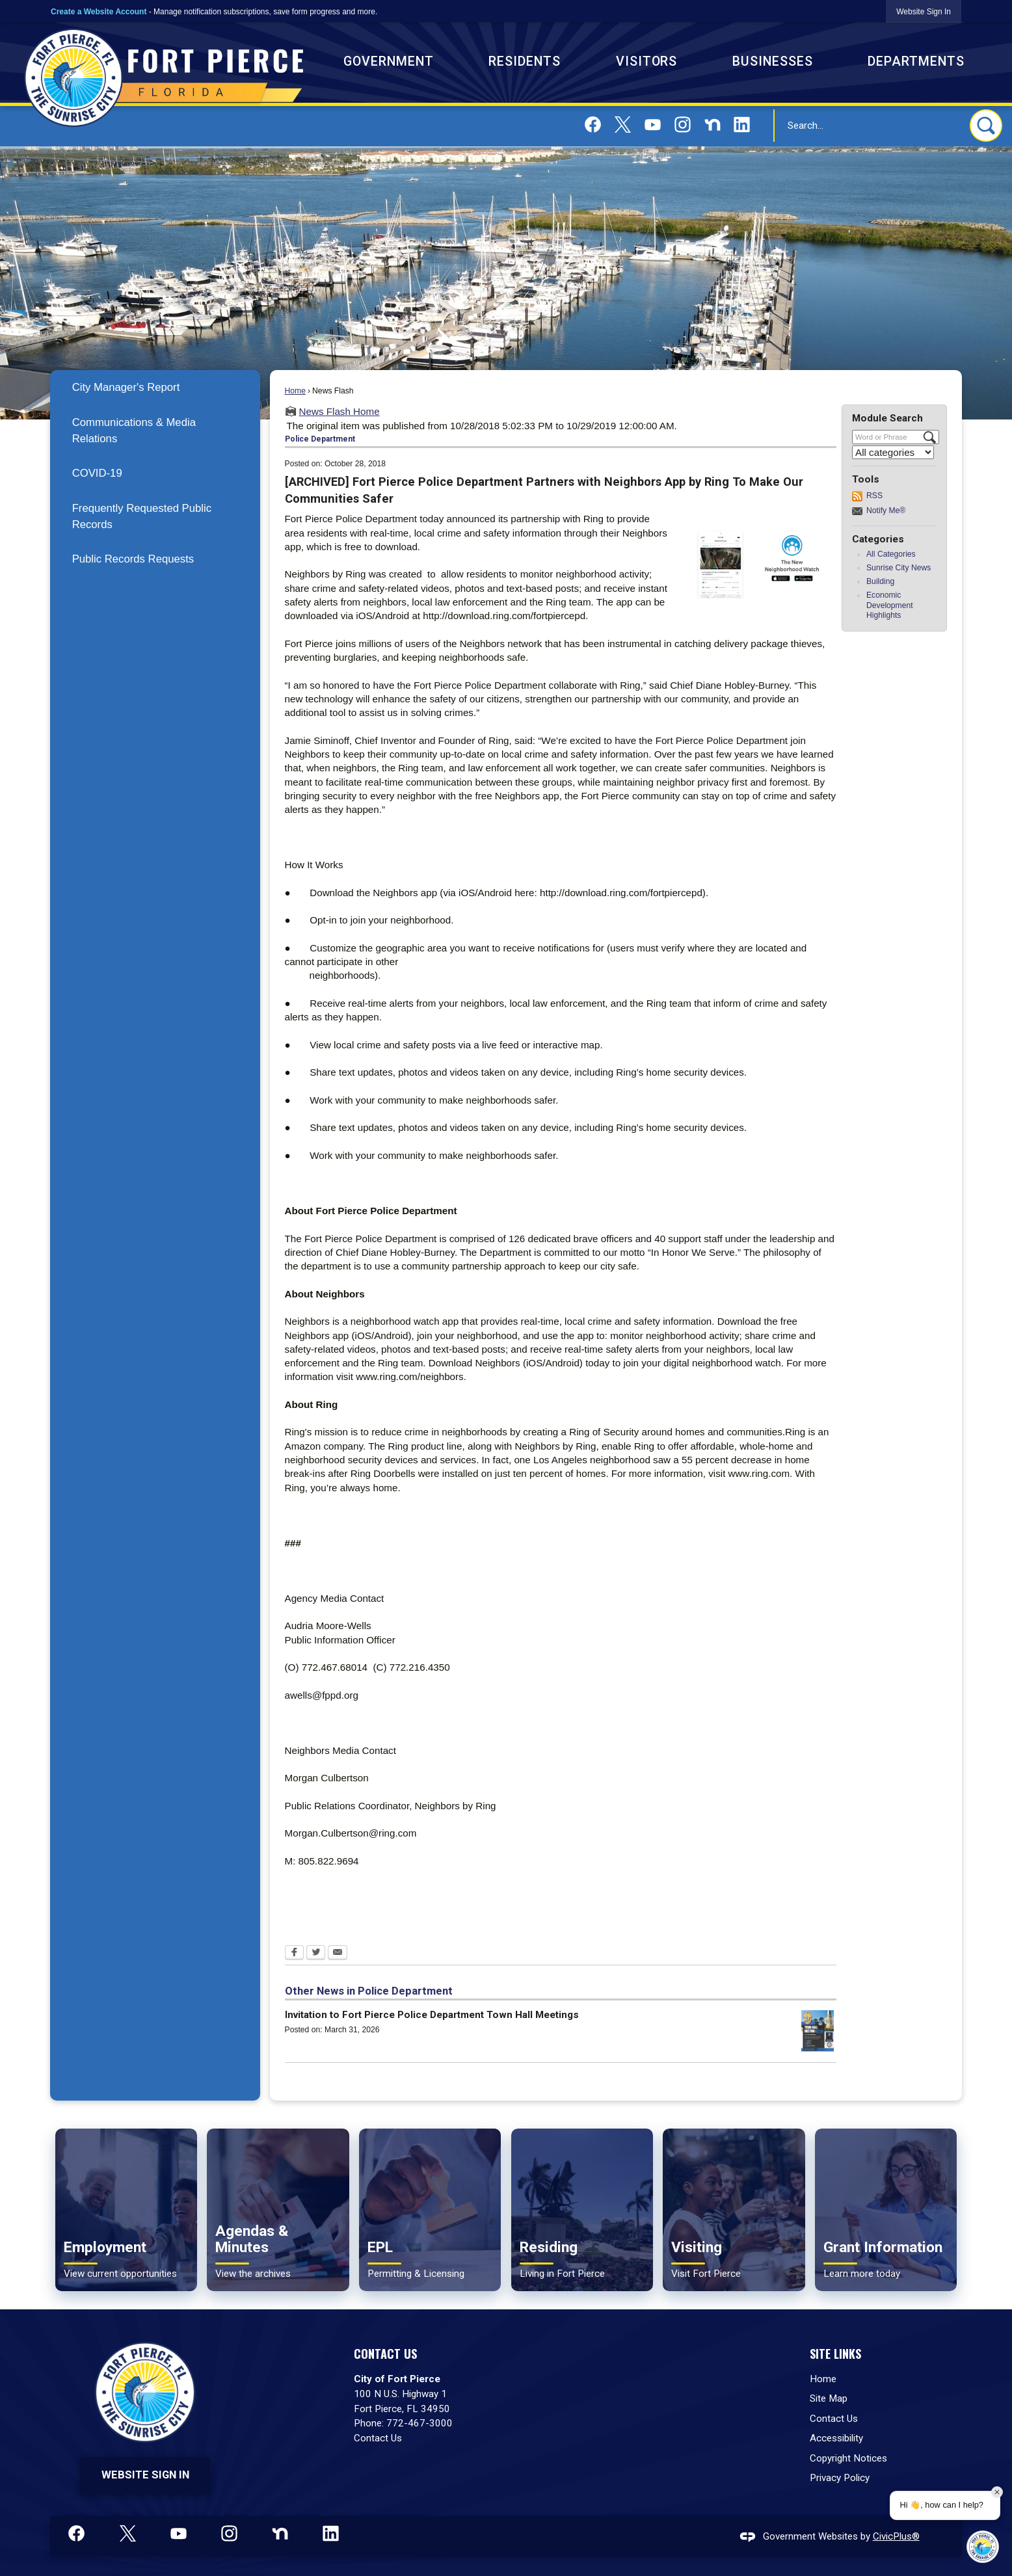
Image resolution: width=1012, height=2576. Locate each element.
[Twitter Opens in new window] (315, 1953)
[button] (986, 125)
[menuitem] (155, 387)
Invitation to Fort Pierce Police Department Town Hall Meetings (432, 2015)
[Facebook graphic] (593, 124)
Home (295, 390)
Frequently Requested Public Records (141, 516)
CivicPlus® (896, 2536)
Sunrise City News (898, 567)
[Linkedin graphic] (742, 124)
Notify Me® (885, 510)
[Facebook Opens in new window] (294, 1953)
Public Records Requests (133, 559)
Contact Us (378, 2438)
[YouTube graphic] (653, 124)
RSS (874, 495)
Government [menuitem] (388, 61)
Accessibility (836, 2438)
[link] (923, 11)
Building (880, 581)
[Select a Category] (893, 452)
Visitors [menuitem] (647, 61)
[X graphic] (623, 124)
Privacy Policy (840, 2478)
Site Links (835, 2353)
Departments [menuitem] (916, 61)
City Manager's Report (126, 387)
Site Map (828, 2398)
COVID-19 (97, 473)
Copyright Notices (848, 2458)
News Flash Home (339, 411)
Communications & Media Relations (134, 430)
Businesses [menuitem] (772, 61)
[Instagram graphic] (682, 124)
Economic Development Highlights (889, 605)
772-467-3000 (419, 2423)
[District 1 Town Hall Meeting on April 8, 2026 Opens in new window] (817, 2031)
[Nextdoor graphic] (712, 124)
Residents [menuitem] (524, 61)
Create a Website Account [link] (98, 11)
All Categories (891, 554)
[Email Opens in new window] (337, 1953)
